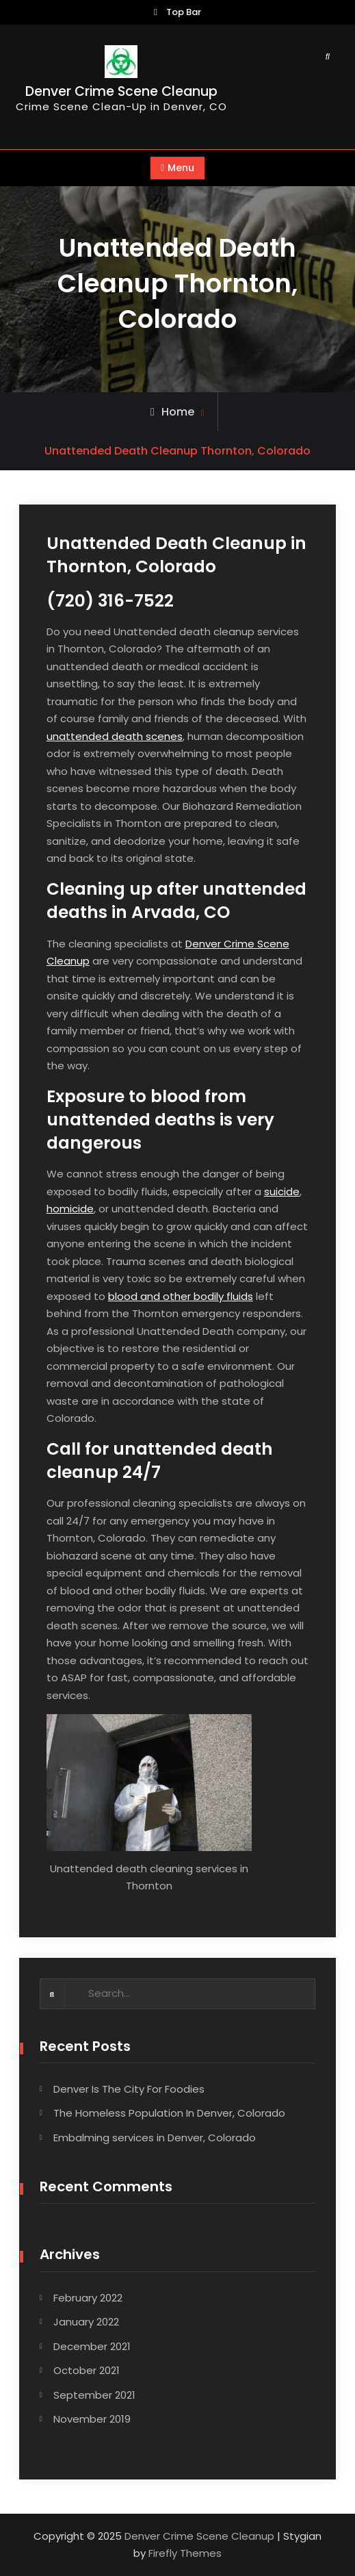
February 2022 (87, 2298)
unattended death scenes (115, 736)
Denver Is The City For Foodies (129, 2089)
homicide (70, 1208)
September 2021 (94, 2395)
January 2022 (86, 2321)
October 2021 (86, 2370)
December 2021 (92, 2346)
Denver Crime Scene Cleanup (121, 91)
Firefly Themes (185, 2553)
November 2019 (92, 2419)
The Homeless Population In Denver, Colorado (169, 2113)
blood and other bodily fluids (180, 1296)
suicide (282, 1191)
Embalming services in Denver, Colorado (154, 2137)
